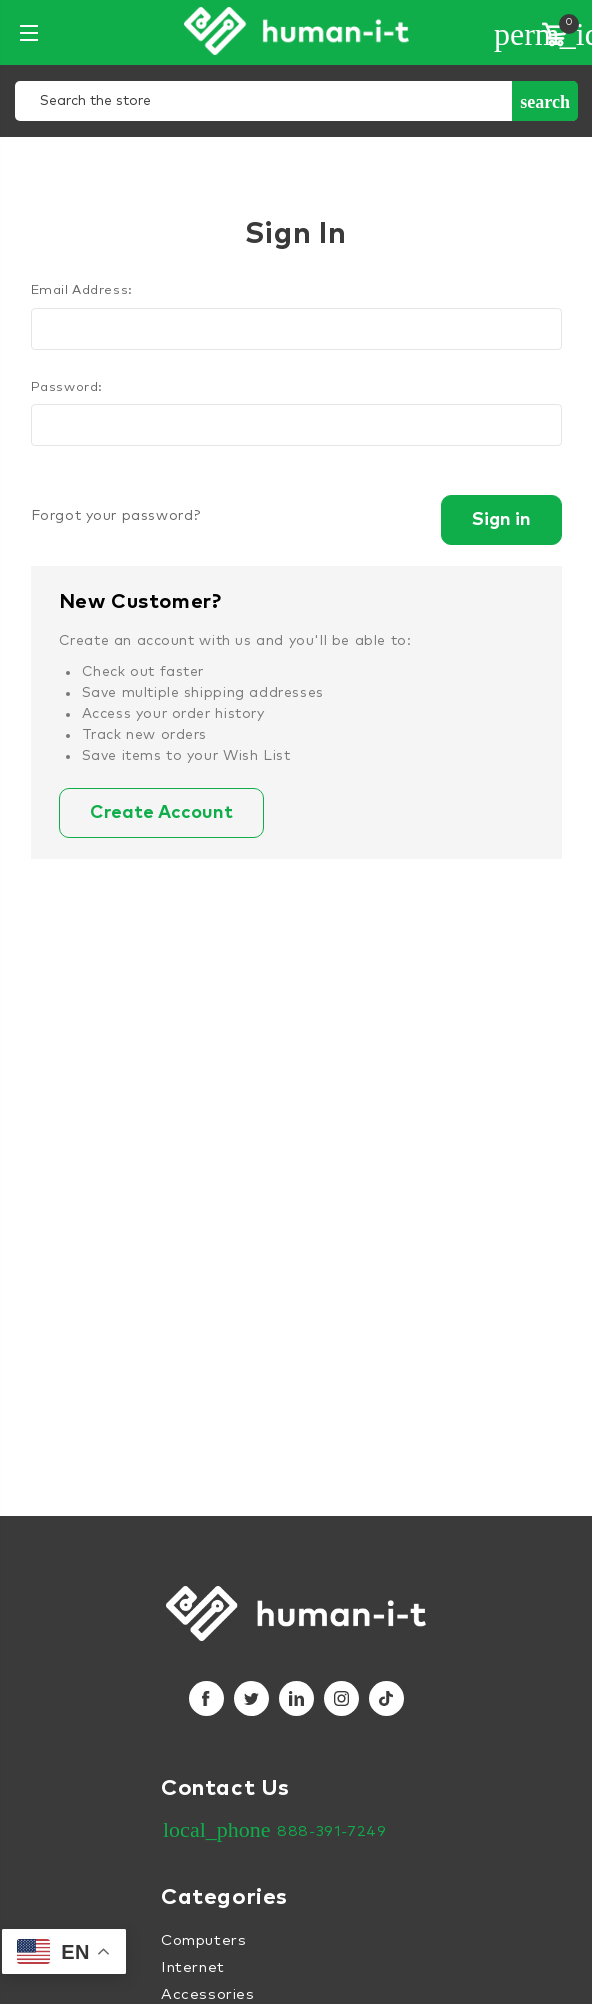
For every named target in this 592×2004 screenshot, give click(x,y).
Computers (203, 1940)
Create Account (161, 813)
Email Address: (82, 290)
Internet (193, 1967)
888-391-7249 (331, 1831)
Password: (67, 387)
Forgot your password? (116, 516)
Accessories (208, 1994)
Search (545, 102)
